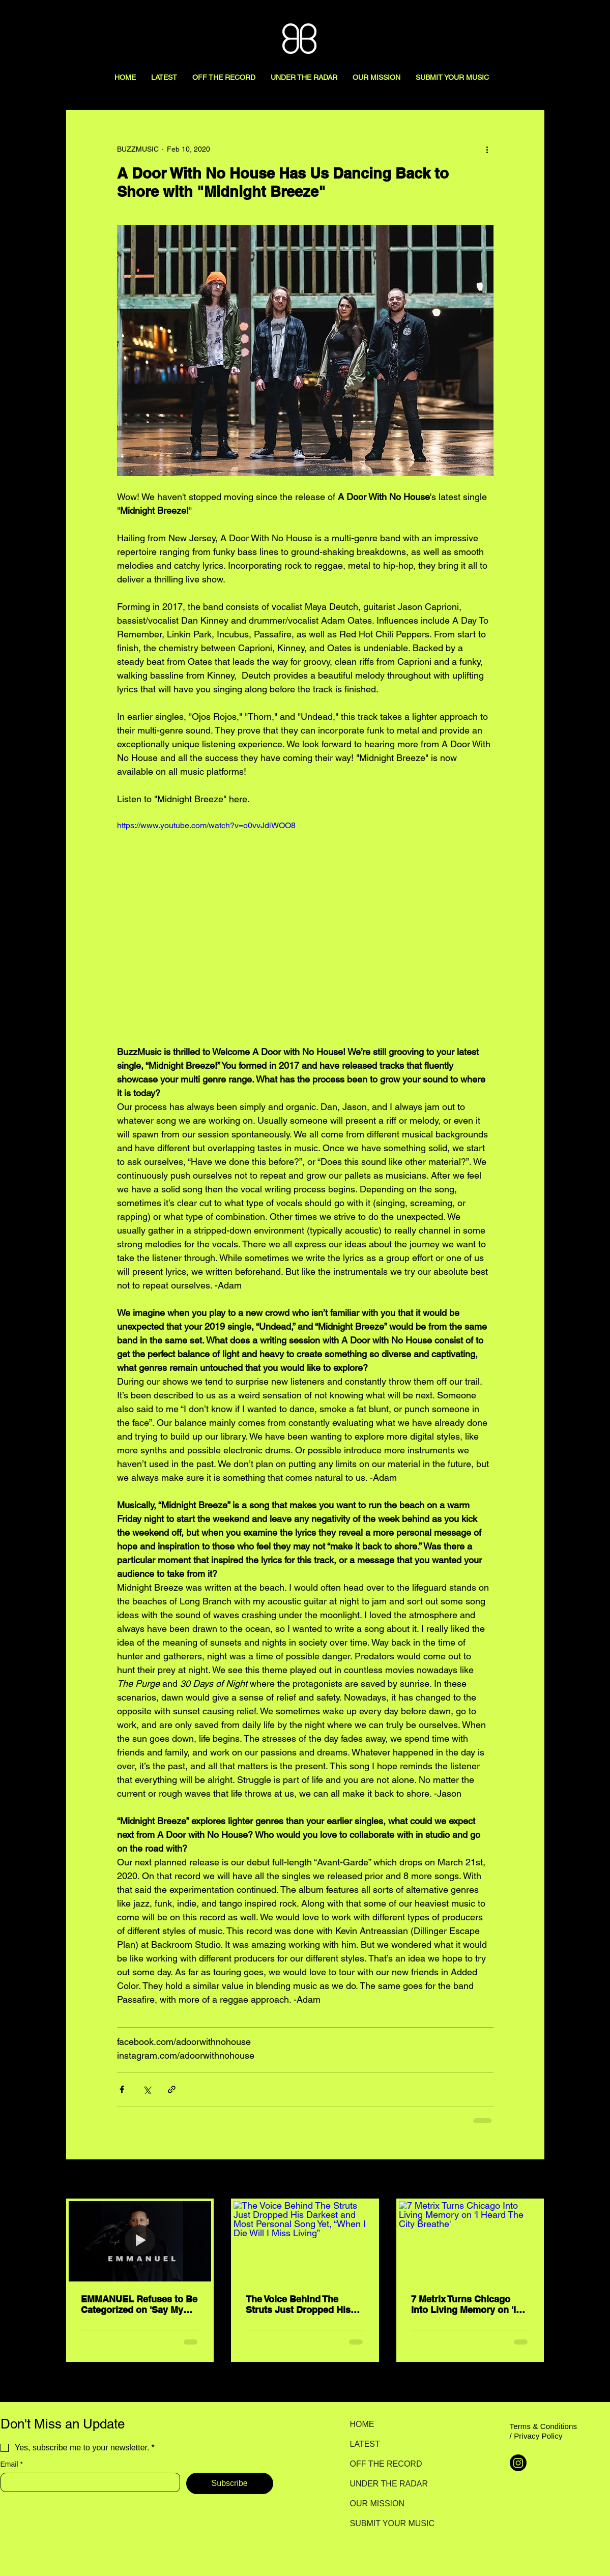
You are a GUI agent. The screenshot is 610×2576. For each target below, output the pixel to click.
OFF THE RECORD (386, 2464)
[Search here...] (550, 18)
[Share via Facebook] (122, 2089)
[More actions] (487, 149)
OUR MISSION (377, 2503)
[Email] (87, 2482)
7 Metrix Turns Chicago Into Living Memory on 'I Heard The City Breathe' (463, 2304)
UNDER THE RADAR (386, 2483)
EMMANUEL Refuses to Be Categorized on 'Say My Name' (139, 2304)
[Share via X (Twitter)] (147, 2089)
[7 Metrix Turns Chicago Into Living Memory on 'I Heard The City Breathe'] (470, 2241)
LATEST (365, 2444)
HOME (362, 2424)
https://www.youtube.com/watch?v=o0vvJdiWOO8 (206, 825)
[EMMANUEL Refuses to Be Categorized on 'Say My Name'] (140, 2241)
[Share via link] (172, 2089)
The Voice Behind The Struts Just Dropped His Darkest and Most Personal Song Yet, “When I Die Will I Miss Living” (304, 2304)
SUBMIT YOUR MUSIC (386, 2523)
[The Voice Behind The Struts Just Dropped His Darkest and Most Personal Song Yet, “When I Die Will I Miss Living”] (305, 2241)
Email (12, 2464)
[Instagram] (518, 2462)
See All (533, 2180)
